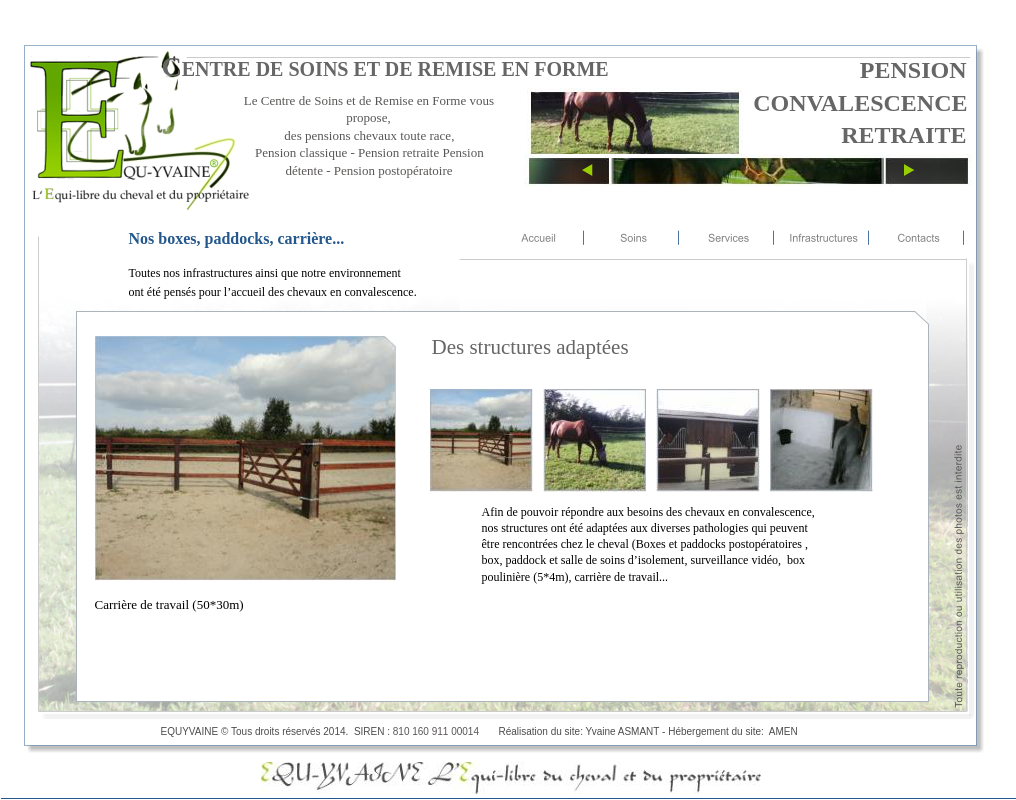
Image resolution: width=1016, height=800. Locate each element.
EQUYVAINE (190, 731)
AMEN (786, 731)
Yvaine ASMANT (623, 731)
